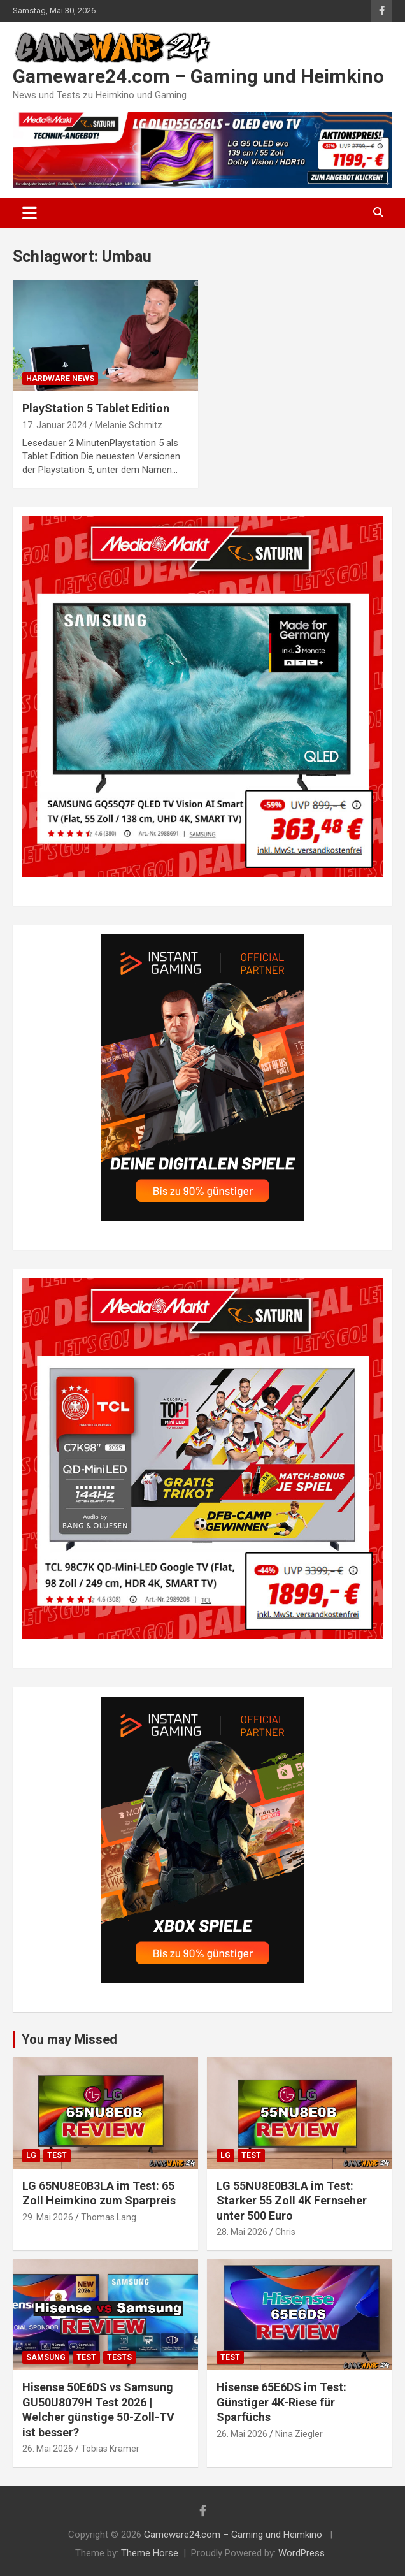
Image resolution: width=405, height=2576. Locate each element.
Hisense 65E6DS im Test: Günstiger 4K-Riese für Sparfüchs (281, 2402)
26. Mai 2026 (47, 2448)
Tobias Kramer (110, 2448)
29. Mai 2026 (47, 2217)
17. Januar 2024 (54, 425)
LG (31, 2155)
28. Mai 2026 (242, 2232)
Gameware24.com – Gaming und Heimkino (198, 76)
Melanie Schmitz (128, 425)
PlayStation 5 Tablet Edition (95, 408)
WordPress (301, 2553)
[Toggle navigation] (29, 213)
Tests (119, 2357)
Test (57, 2155)
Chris (285, 2232)
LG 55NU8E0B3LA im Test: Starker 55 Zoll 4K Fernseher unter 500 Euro (292, 2200)
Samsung (46, 2357)
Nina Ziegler (299, 2434)
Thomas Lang (108, 2217)
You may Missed (69, 2039)
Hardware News (60, 378)
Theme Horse (149, 2553)
